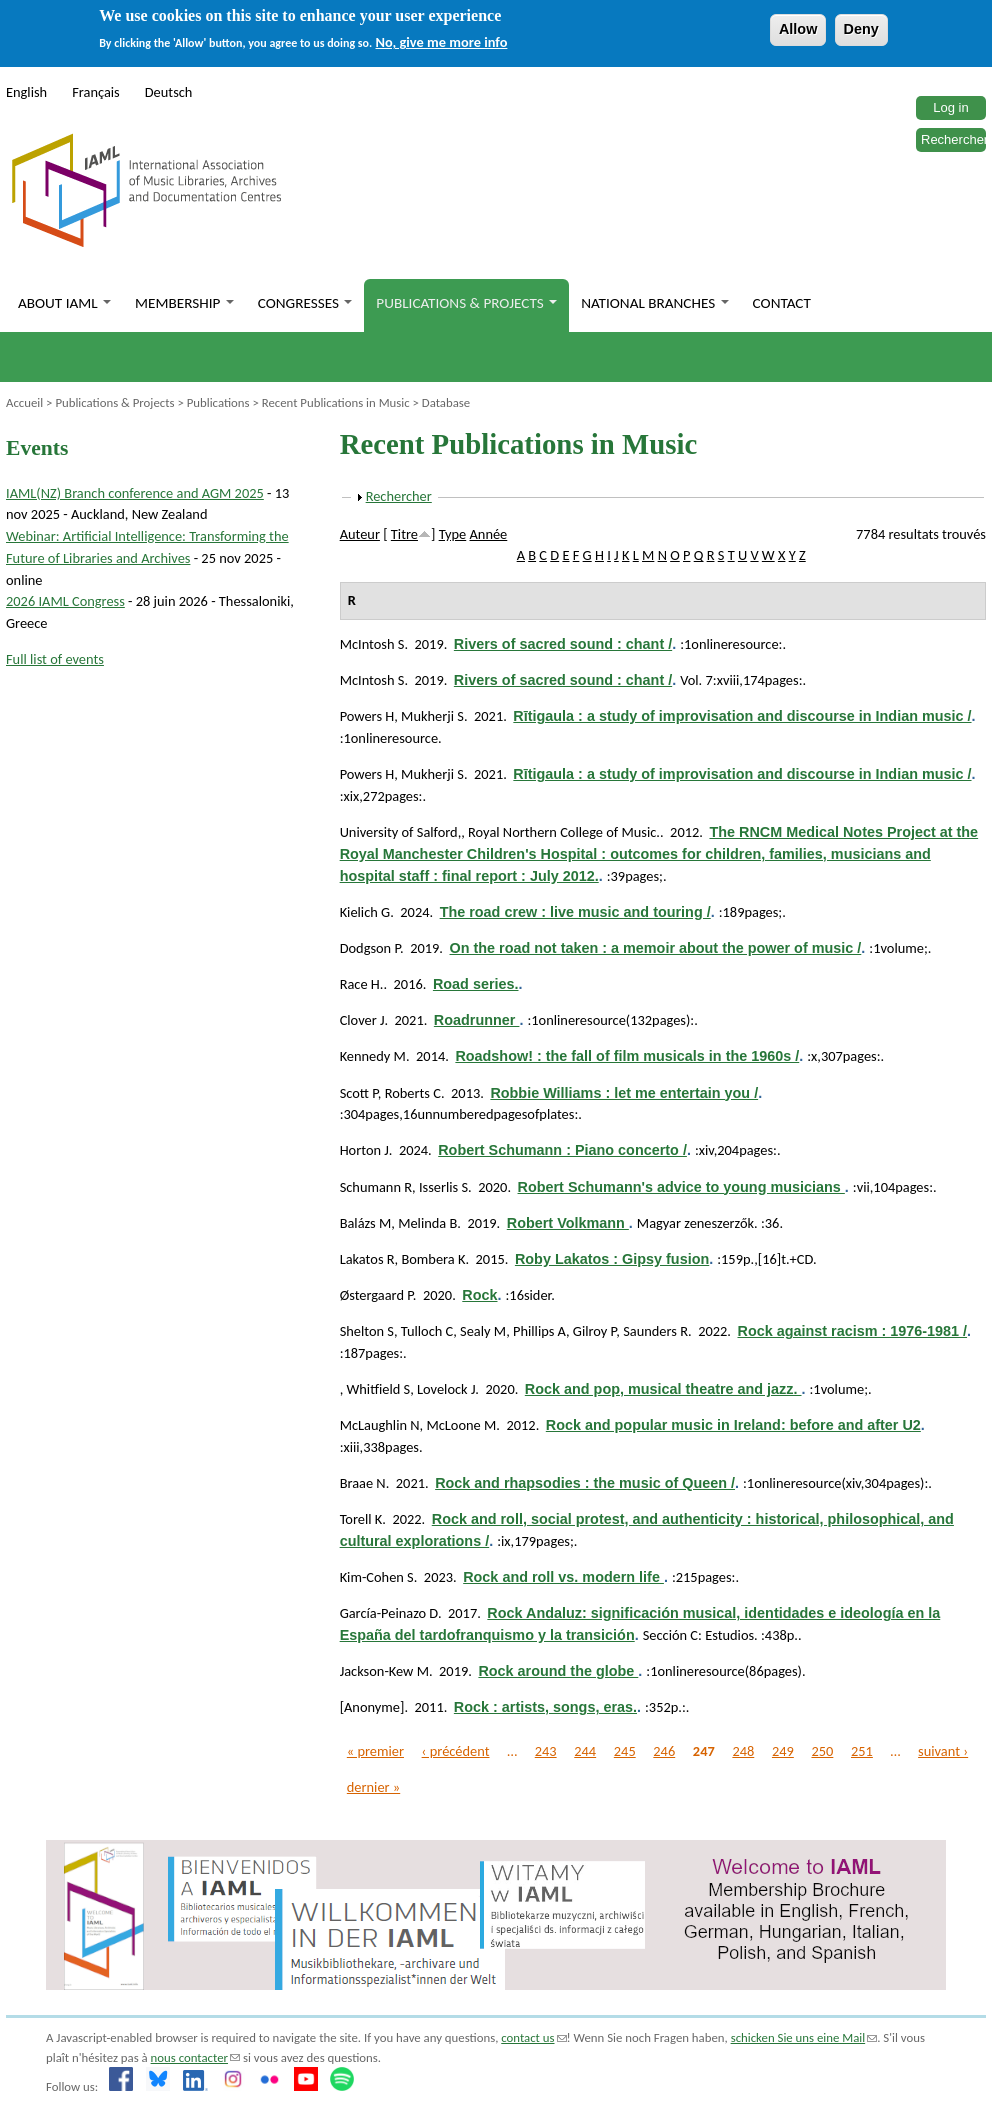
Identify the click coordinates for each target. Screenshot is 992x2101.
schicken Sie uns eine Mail (804, 2037)
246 (664, 1751)
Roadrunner (477, 1020)
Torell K (361, 1519)
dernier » (373, 1787)
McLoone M (461, 1425)
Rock (479, 1295)
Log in (950, 107)
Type (453, 534)
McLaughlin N (380, 1425)
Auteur (360, 534)
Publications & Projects (466, 303)
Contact (782, 303)
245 (625, 1751)
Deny (861, 29)
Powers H (367, 716)
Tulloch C (427, 1331)
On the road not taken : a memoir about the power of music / (656, 948)
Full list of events (55, 659)
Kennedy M (373, 1056)
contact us (533, 2037)
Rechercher (954, 139)
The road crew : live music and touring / (575, 912)
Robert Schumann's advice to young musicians (681, 1187)
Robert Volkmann (568, 1223)
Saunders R (655, 1331)
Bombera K (433, 1259)
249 (783, 1751)
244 (585, 1751)
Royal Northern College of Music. (564, 832)
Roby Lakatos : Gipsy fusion (612, 1259)
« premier (375, 1751)
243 (546, 1751)
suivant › (943, 1751)
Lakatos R (367, 1259)
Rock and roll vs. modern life (563, 1577)
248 (743, 1751)
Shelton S (367, 1331)
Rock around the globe (558, 1671)
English (26, 92)
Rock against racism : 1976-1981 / (852, 1331)
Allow (798, 29)
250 (822, 1751)
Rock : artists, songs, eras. (545, 1707)
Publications (218, 402)
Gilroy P (594, 1331)
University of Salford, (401, 832)
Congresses (305, 303)
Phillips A (539, 1331)
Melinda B (427, 1223)
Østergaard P (376, 1295)
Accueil (24, 402)
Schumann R (376, 1187)
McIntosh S (372, 644)
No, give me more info (442, 42)
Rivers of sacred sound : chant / (563, 644)
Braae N (363, 1483)
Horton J (364, 1150)
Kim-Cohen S (377, 1577)
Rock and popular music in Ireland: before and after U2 (733, 1425)
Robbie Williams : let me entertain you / (624, 1093)
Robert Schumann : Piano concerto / (562, 1150)
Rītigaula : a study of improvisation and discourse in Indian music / (742, 716)
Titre (404, 534)
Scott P (359, 1093)
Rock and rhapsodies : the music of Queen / (585, 1483)
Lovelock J (446, 1389)
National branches (654, 303)
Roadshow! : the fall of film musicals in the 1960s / (627, 1056)
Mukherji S (432, 716)
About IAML (64, 303)
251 (862, 1751)
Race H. (362, 984)
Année (489, 534)
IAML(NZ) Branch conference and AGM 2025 (135, 493)
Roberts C (413, 1093)
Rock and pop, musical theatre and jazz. (663, 1389)
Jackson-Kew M (384, 1671)
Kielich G (365, 912)
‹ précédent (456, 1751)
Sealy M (483, 1331)
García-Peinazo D (389, 1613)
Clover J (362, 1020)
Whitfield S (378, 1389)
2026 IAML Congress (65, 601)
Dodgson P (370, 948)
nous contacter (195, 2057)
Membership (184, 303)
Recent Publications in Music (336, 402)
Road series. (476, 984)
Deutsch (169, 92)
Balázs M (366, 1223)
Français (96, 92)
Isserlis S (443, 1187)
